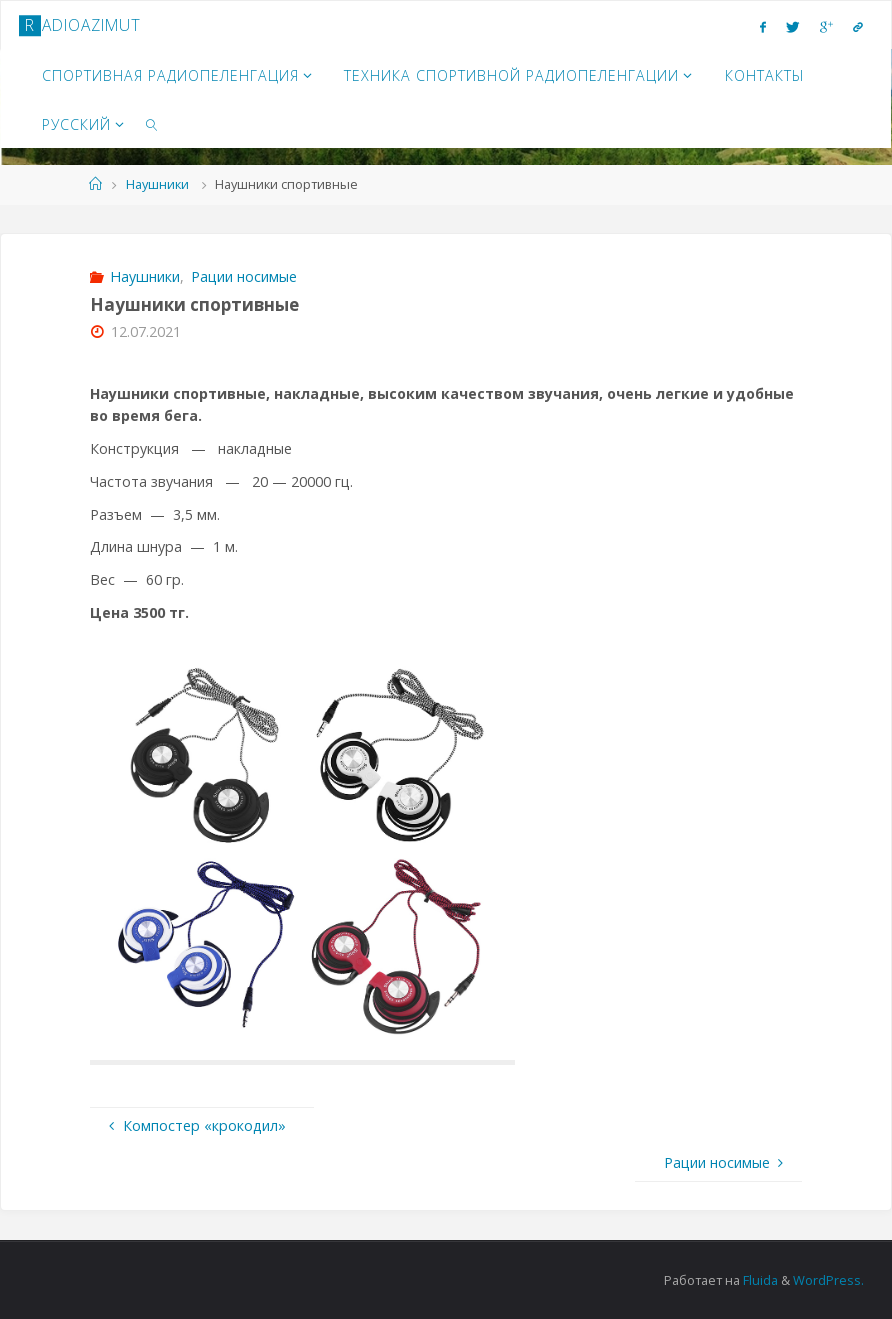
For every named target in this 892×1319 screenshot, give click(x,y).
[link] (152, 123)
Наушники (157, 184)
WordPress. (828, 1280)
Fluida (759, 1280)
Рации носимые (244, 276)
